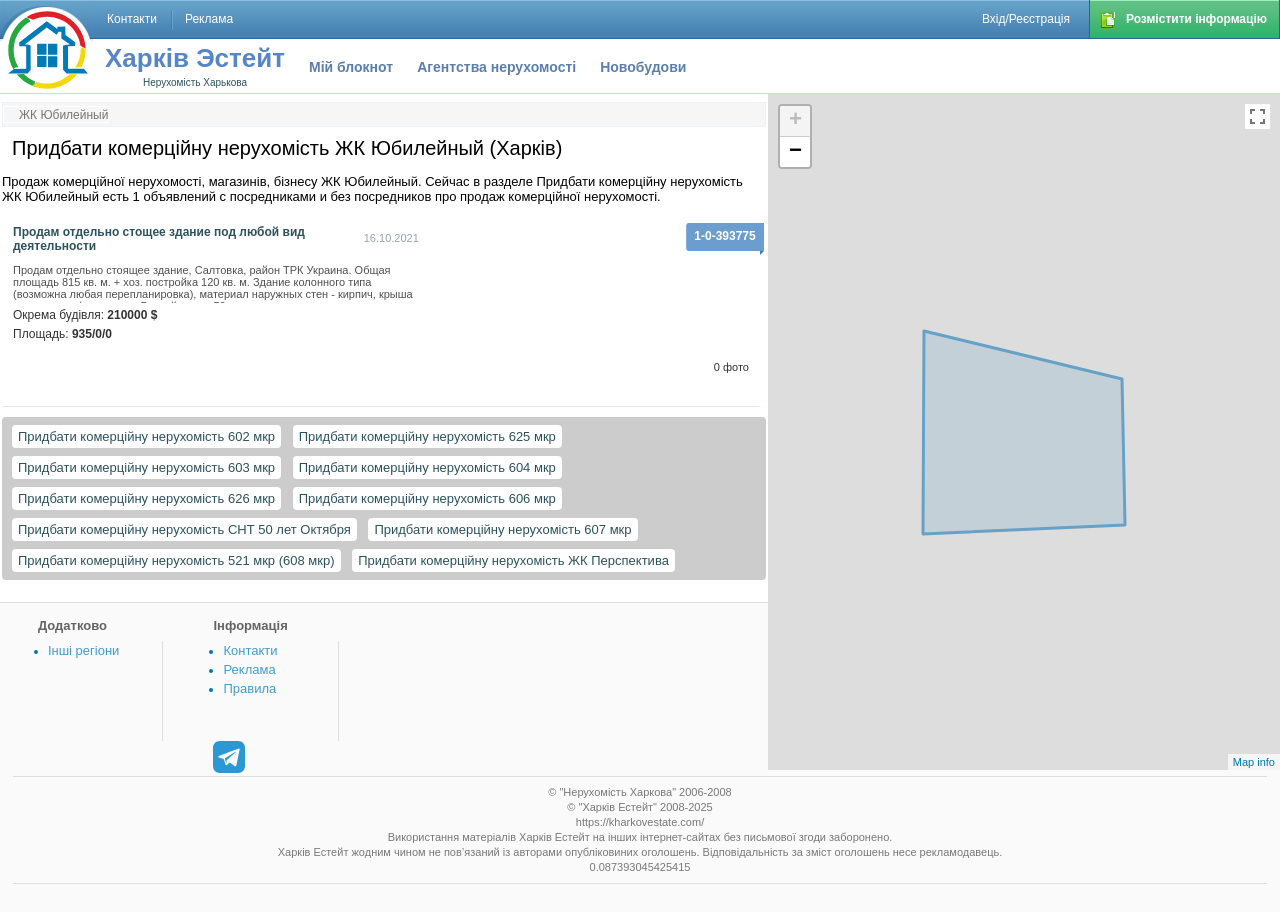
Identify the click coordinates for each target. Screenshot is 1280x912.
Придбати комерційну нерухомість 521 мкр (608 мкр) (176, 560)
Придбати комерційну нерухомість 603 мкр (146, 467)
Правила (249, 688)
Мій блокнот (351, 67)
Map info (1254, 762)
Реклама (249, 669)
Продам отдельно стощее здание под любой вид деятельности (159, 239)
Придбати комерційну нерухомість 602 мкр (146, 436)
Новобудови (643, 67)
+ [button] (795, 121)
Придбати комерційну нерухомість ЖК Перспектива (513, 560)
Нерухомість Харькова (195, 82)
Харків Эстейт (195, 58)
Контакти (250, 650)
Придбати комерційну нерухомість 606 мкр (427, 498)
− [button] (795, 152)
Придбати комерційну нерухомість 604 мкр (427, 467)
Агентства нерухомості (496, 67)
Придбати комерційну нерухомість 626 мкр (146, 498)
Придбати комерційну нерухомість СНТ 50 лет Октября (184, 529)
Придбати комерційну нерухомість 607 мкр (502, 529)
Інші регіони (83, 650)
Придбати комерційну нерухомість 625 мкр (427, 436)
